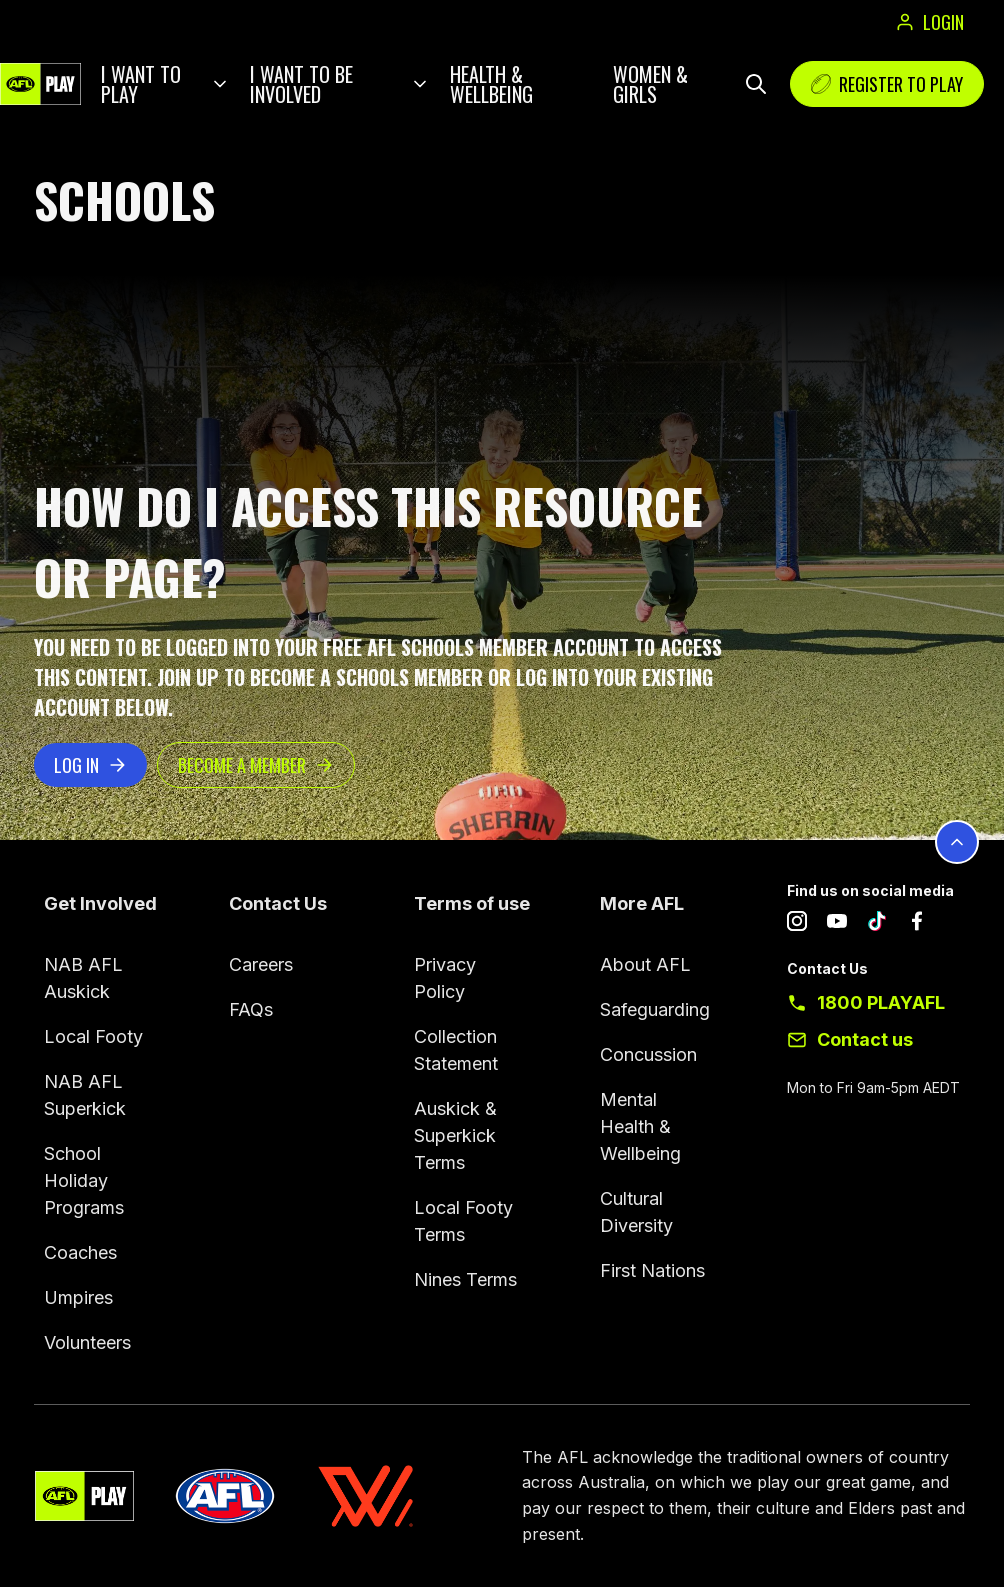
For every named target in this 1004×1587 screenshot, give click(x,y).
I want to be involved (301, 84)
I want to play (141, 84)
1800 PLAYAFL (881, 1002)
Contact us (865, 1039)
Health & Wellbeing (491, 84)
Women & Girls (650, 84)
